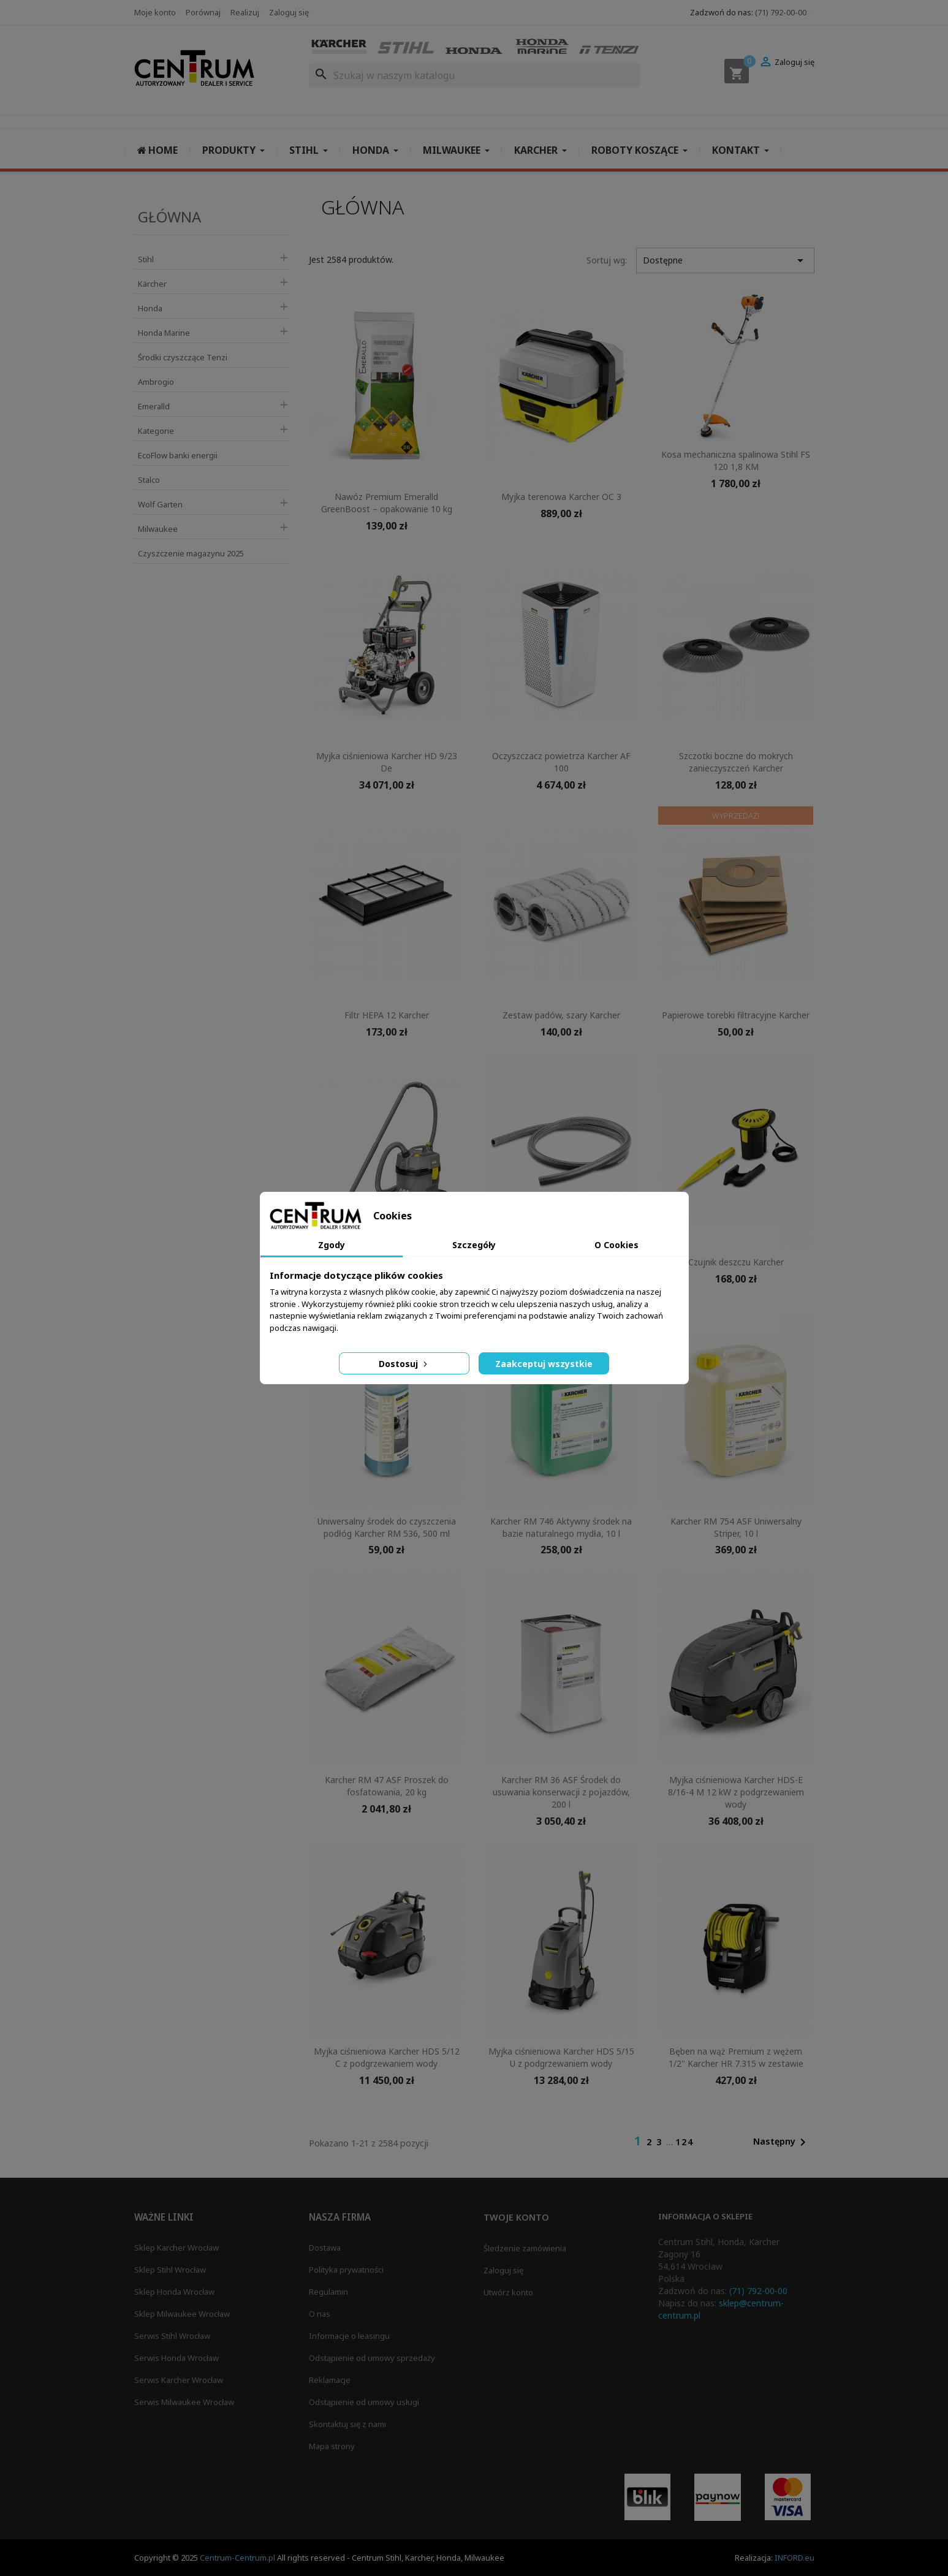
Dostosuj (404, 1363)
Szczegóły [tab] (474, 1245)
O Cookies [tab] (616, 1245)
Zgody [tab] (331, 1245)
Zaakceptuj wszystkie (544, 1363)
